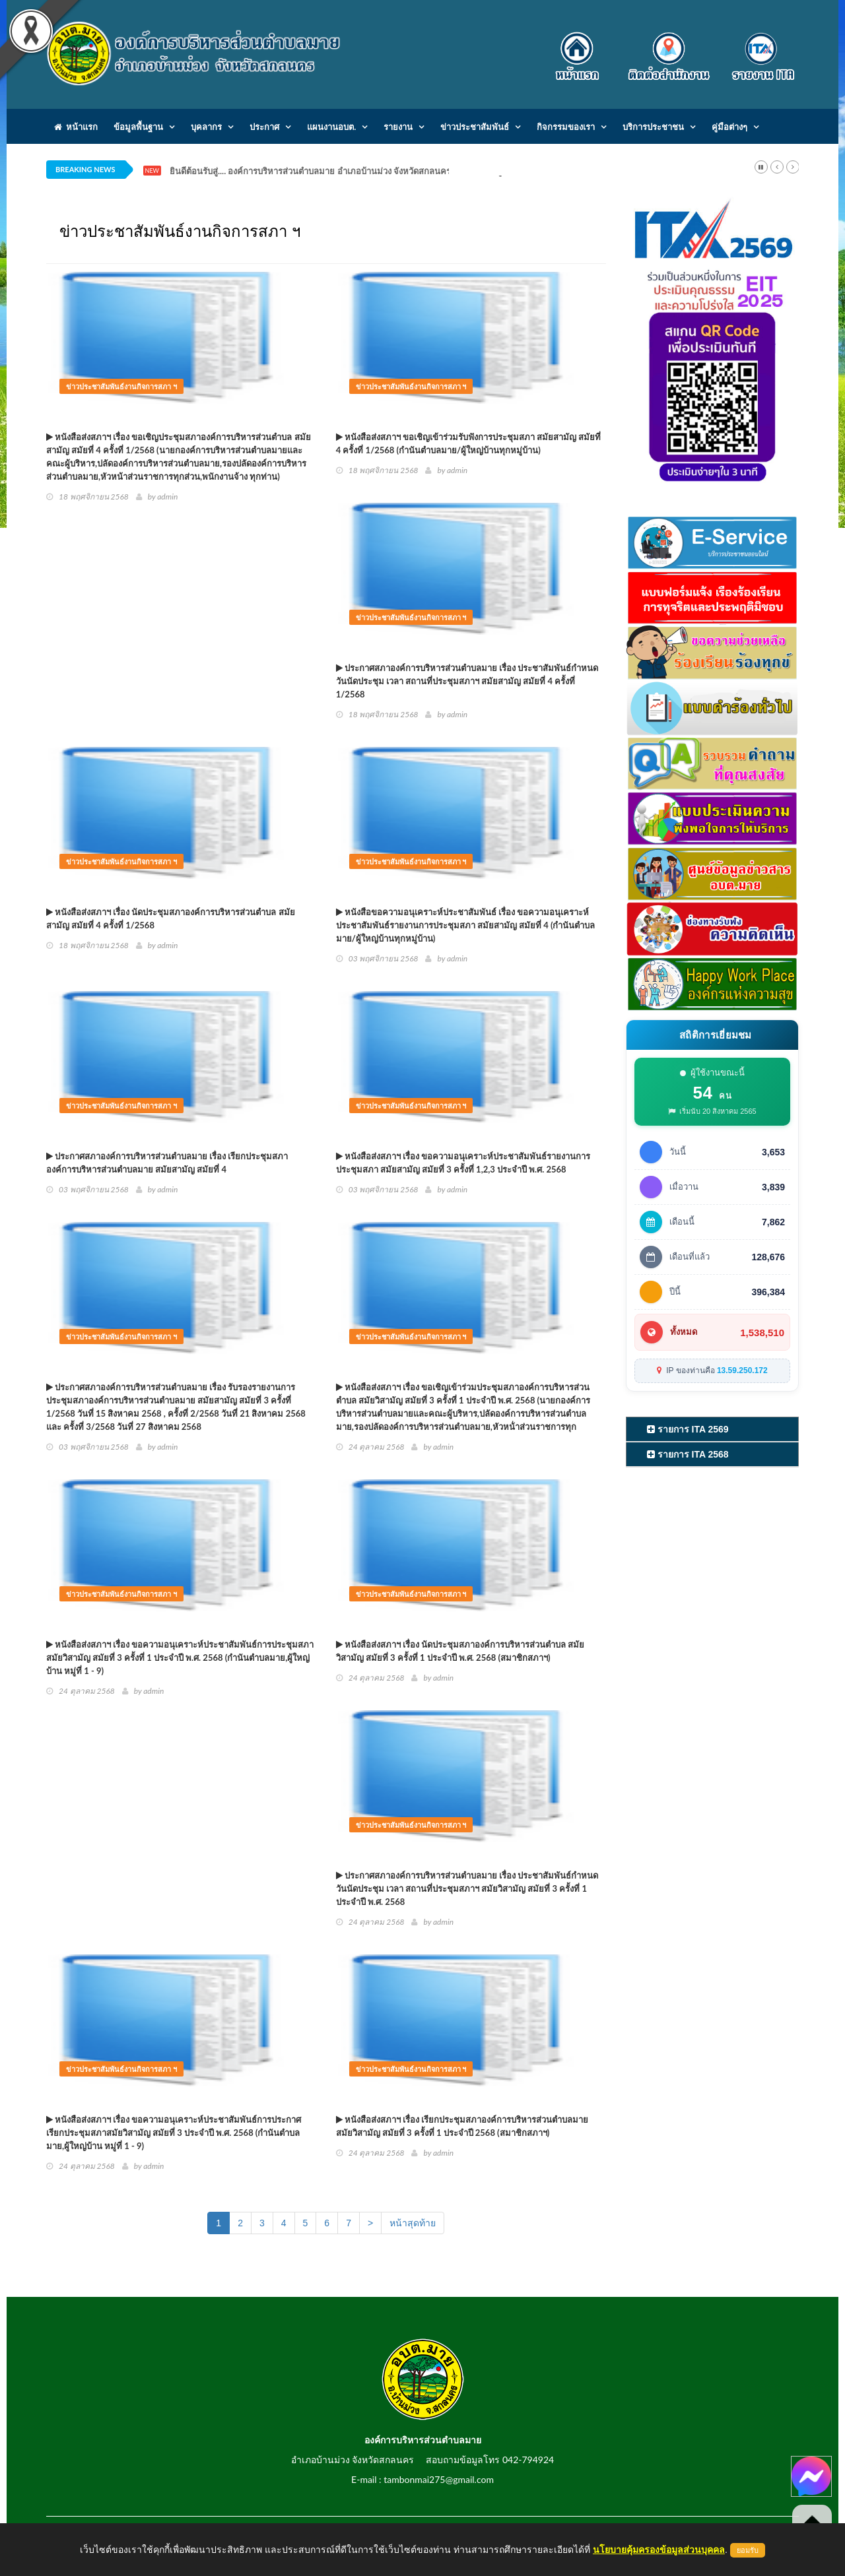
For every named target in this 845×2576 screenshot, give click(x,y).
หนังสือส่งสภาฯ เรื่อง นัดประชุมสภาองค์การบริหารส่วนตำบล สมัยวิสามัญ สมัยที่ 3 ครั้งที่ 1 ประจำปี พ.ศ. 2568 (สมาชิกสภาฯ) (460, 1651)
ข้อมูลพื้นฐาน (138, 126)
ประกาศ (264, 126)
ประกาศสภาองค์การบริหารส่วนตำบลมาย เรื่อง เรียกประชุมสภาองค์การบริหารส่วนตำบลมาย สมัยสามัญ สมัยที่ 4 (167, 1163)
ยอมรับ (748, 2550)
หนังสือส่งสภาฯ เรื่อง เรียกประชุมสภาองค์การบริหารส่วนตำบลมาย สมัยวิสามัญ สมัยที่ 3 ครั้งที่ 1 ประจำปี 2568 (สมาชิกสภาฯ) (462, 2126)
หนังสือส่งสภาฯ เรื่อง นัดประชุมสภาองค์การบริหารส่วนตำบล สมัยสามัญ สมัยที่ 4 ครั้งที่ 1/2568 (170, 918)
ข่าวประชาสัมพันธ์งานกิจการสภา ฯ (121, 386)
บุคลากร (206, 126)
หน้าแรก (76, 126)
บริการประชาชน (653, 126)
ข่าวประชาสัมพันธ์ (474, 126)
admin (167, 496)
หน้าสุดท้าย (412, 2223)
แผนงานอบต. (331, 126)
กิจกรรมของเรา (566, 126)
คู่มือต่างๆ (729, 126)
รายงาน (398, 126)
